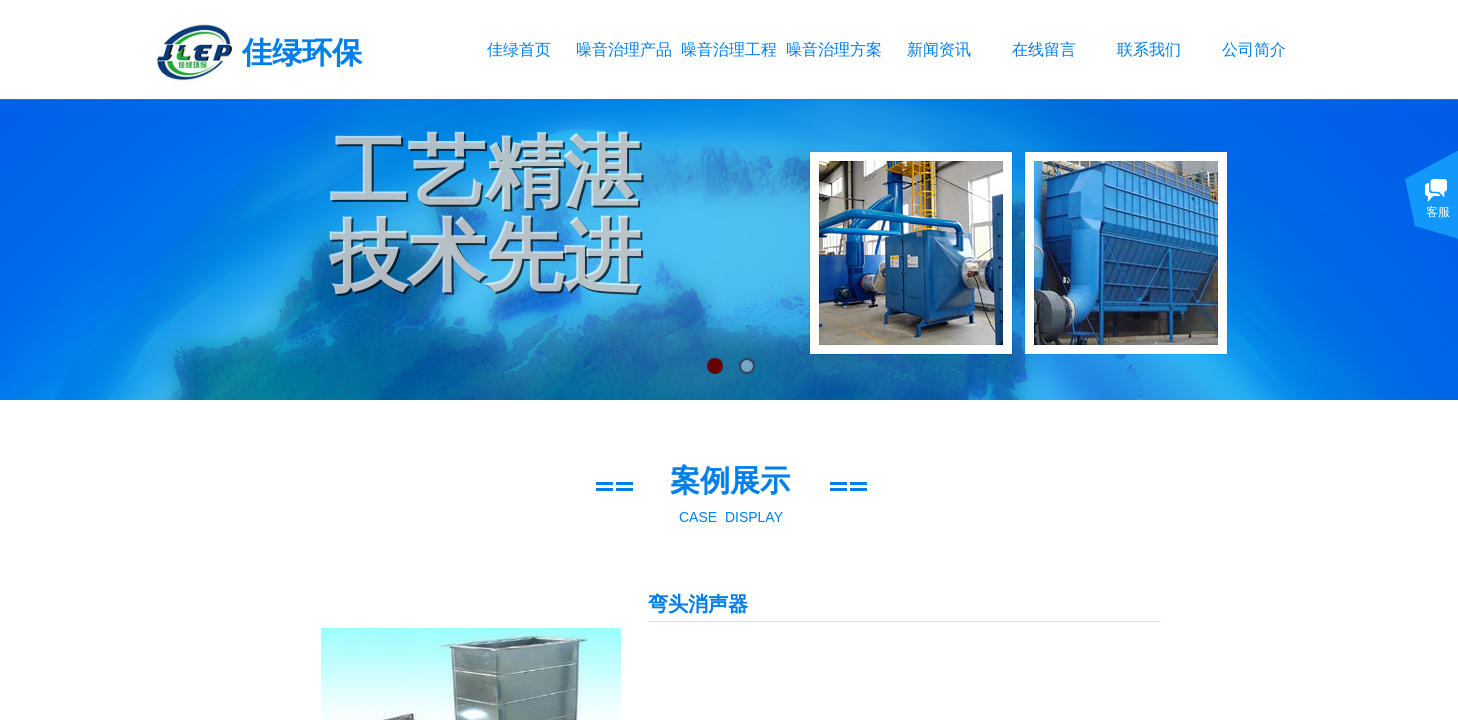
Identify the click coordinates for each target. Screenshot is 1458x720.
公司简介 (1254, 49)
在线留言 (1044, 49)
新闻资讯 (939, 49)
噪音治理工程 (728, 49)
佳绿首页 (519, 49)
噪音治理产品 (623, 49)
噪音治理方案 (833, 49)
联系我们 (1149, 49)
